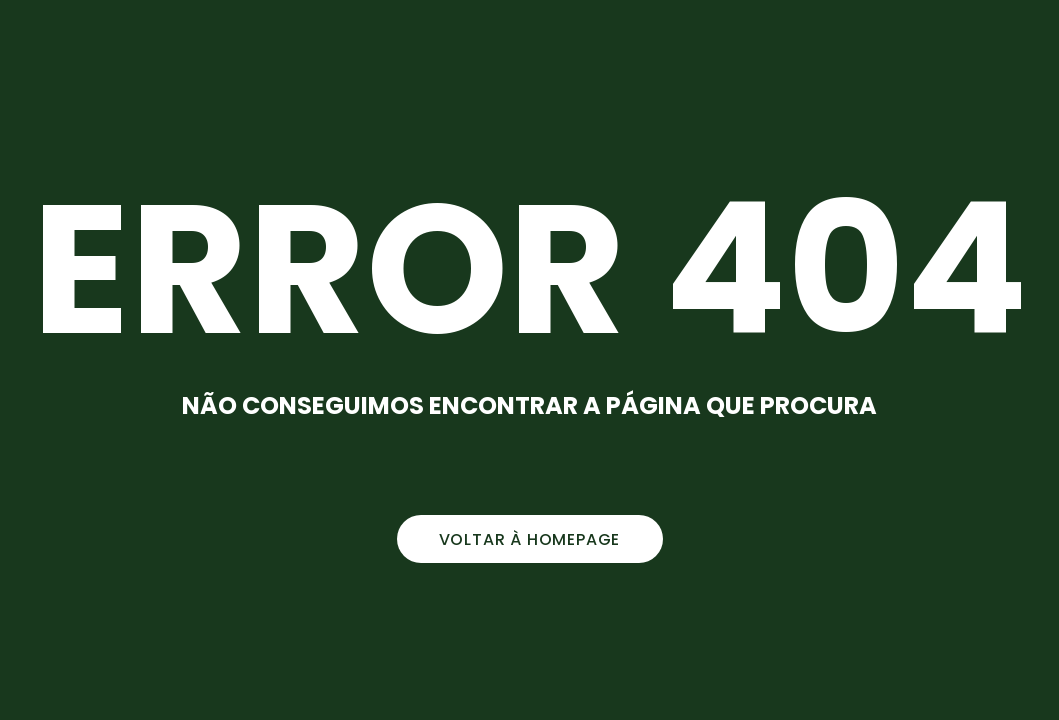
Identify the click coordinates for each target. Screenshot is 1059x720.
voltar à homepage (530, 539)
